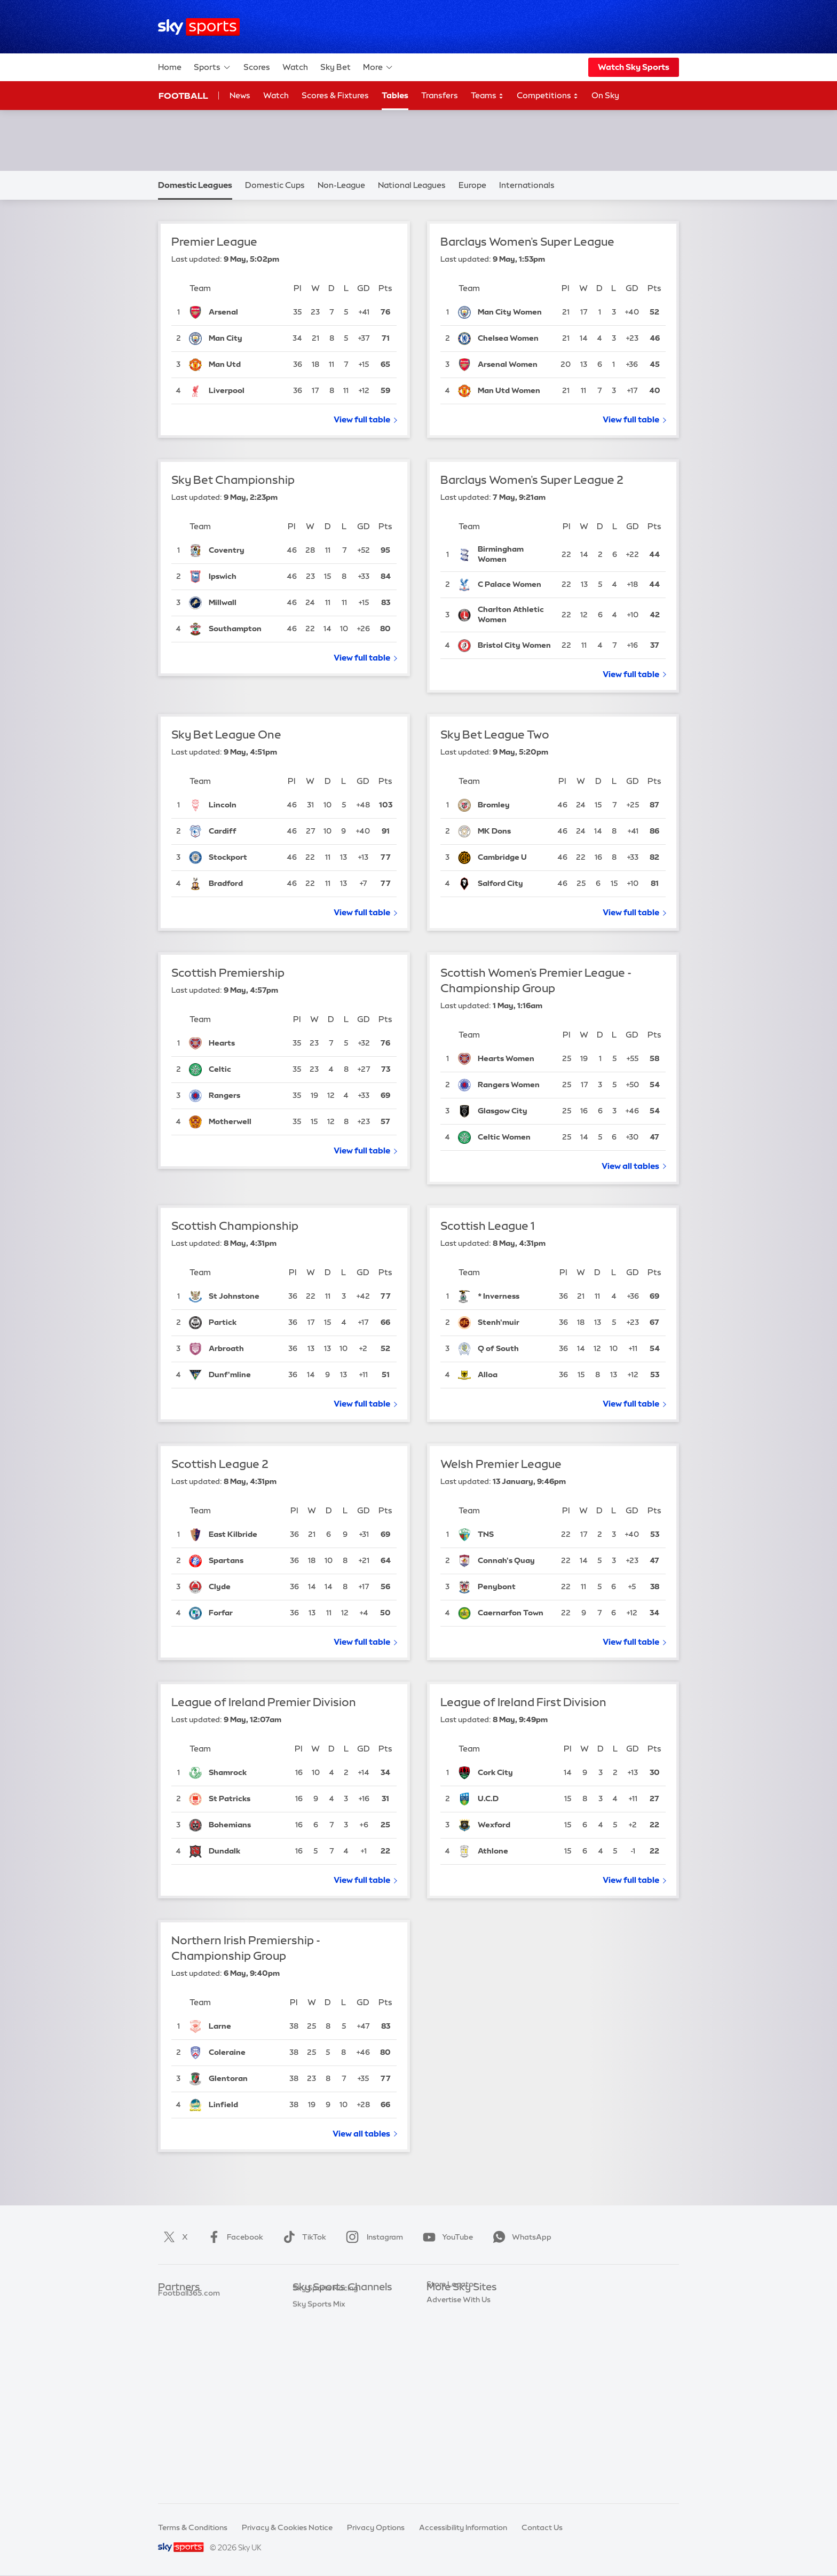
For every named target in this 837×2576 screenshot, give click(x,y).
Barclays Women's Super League (527, 241)
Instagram (372, 2237)
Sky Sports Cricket (326, 2351)
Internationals (527, 185)
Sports (212, 67)
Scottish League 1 (487, 1225)
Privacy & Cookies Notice (287, 2527)
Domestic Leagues (195, 185)
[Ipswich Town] (243, 576)
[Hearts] (246, 1043)
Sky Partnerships (457, 2383)
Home (169, 67)
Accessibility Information (463, 2527)
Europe (472, 185)
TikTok (302, 2237)
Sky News (444, 2319)
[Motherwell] (246, 1122)
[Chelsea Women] (514, 338)
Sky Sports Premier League (341, 2319)
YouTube (445, 2237)
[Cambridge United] (513, 857)
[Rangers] (246, 1095)
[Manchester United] (246, 364)
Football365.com (189, 2351)
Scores (256, 67)
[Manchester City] (246, 338)
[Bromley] (513, 805)
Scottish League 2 (220, 1464)
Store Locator (451, 2415)
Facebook (233, 2237)
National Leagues (412, 185)
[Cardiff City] (243, 831)
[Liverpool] (246, 391)
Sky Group (445, 2351)
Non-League (341, 185)
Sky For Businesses (460, 2367)
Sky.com (442, 2303)
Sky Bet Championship (233, 479)
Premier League (214, 241)
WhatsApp (519, 2237)
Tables (395, 95)
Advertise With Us (459, 2430)
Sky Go (439, 2335)
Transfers (439, 95)
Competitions (548, 95)
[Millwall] (243, 603)
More (378, 67)
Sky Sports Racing (325, 2463)
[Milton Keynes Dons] (513, 831)
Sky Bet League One (226, 734)
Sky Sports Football (328, 2335)
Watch (295, 67)
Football (183, 95)
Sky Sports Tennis (324, 2399)
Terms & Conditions (192, 2527)
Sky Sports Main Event (332, 2303)
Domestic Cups (275, 185)
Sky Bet (335, 67)
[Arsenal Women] (514, 364)
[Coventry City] (243, 550)
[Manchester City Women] (514, 312)
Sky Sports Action (325, 2415)
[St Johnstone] (244, 1296)
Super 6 (171, 2319)
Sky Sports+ (314, 2447)
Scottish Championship (234, 1225)
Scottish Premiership (228, 972)
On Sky (605, 95)
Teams (487, 95)
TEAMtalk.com (185, 2335)
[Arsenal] (246, 312)
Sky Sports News (323, 2430)
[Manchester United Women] (514, 391)
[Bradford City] (243, 883)
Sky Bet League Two (494, 734)
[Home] (199, 27)
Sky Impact (447, 2399)
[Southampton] (243, 629)
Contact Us (542, 2527)
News (240, 95)
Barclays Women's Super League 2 (531, 479)
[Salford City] (513, 883)
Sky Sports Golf (321, 2367)
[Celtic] (246, 1069)
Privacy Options (376, 2527)
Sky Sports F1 (317, 2383)
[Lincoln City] (243, 805)
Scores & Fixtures (335, 95)
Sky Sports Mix (319, 2479)
